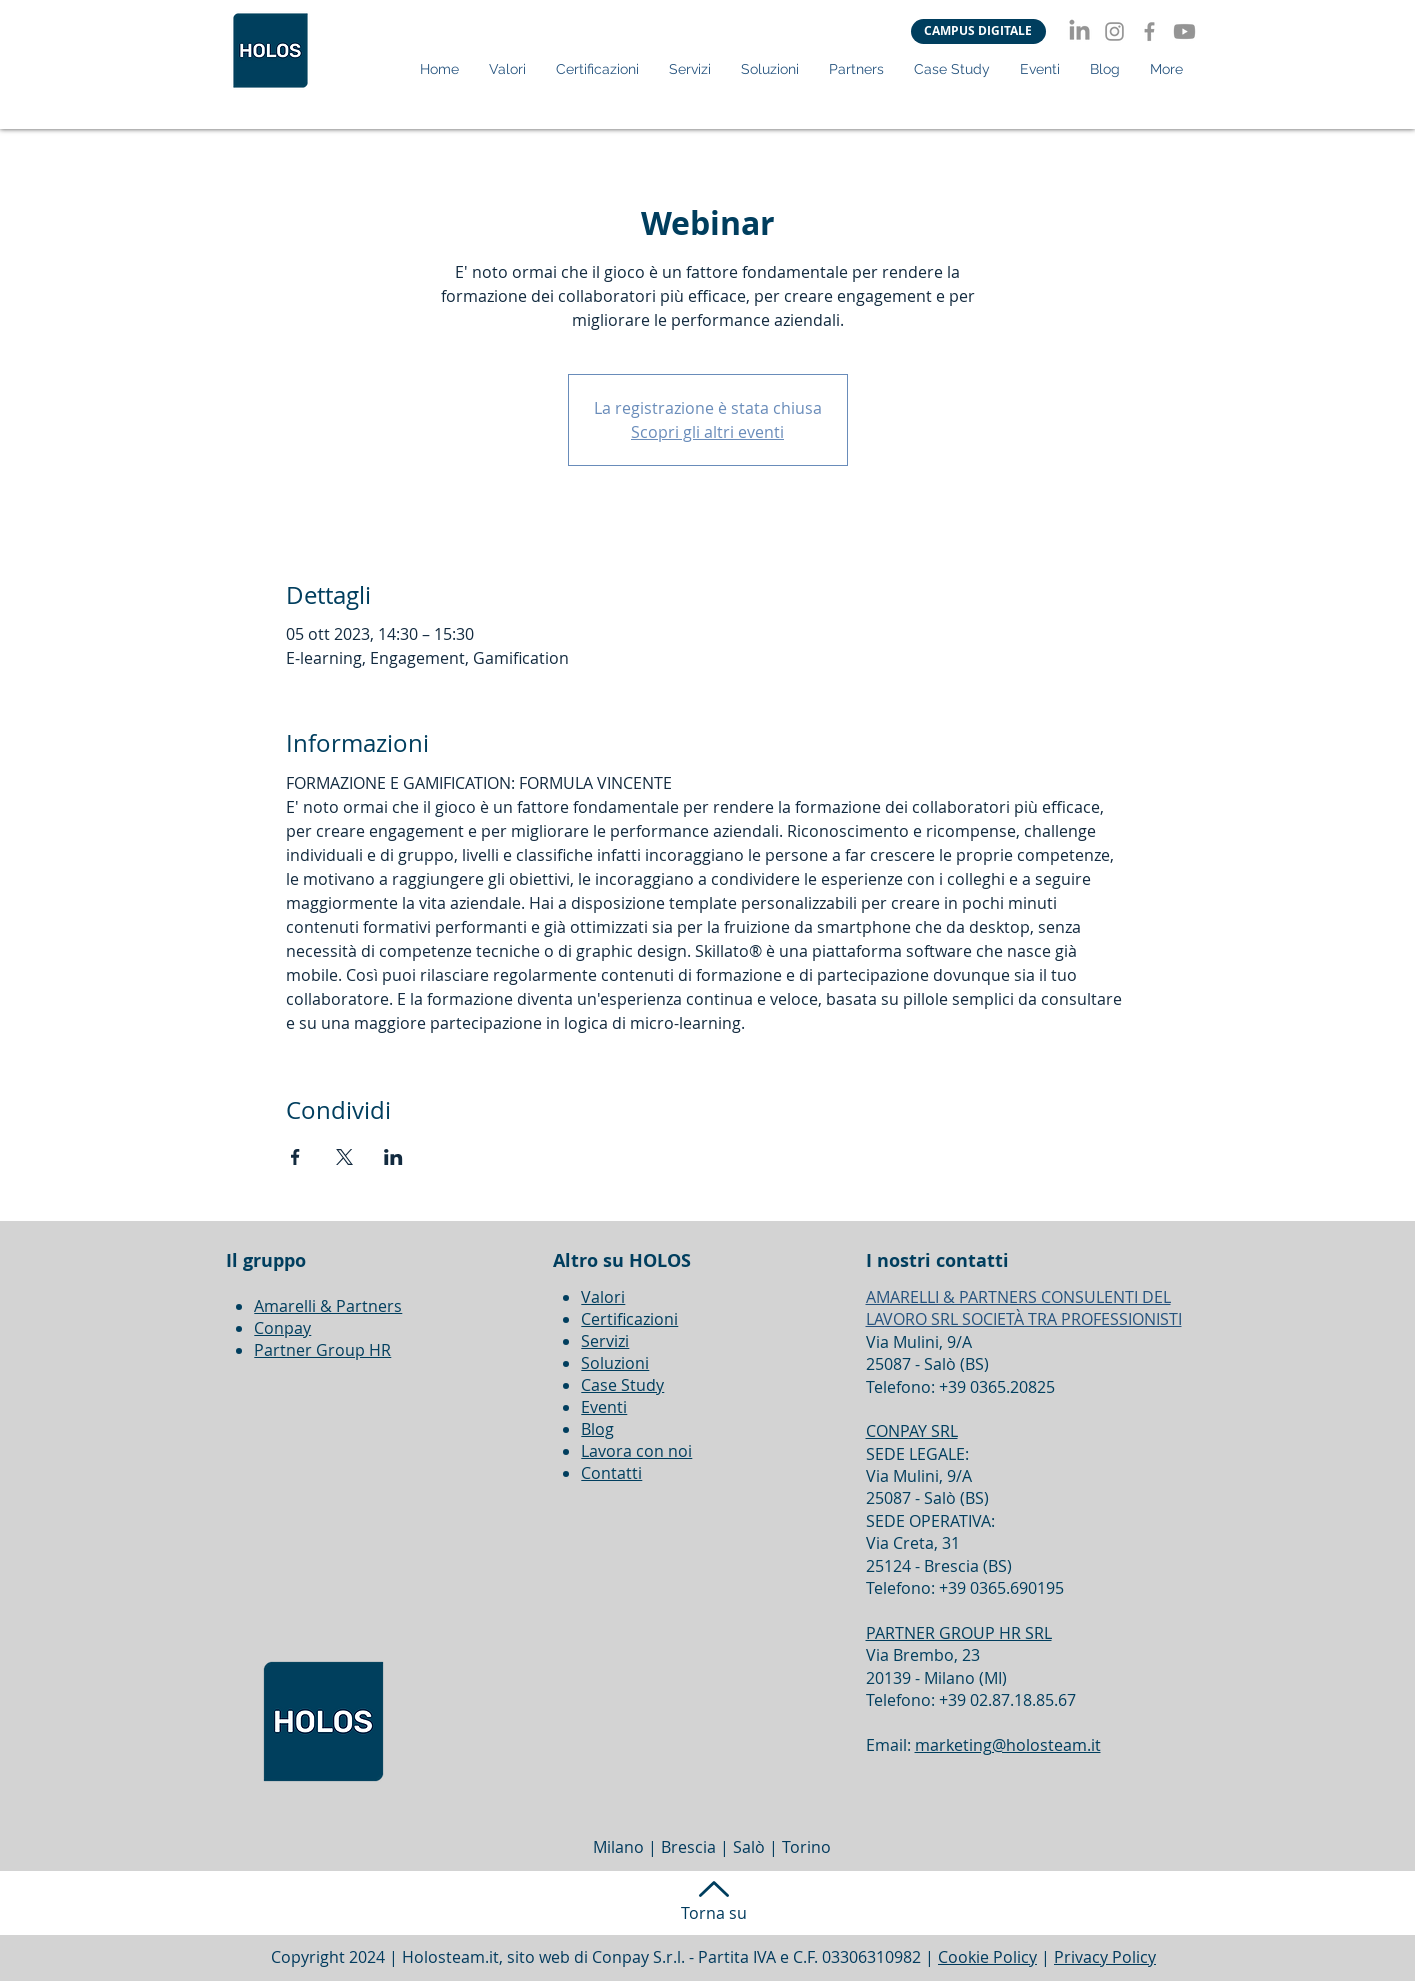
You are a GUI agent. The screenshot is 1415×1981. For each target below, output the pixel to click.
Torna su (714, 1913)
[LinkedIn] (1079, 31)
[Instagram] (1114, 31)
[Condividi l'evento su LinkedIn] (393, 1157)
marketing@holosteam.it (1008, 1745)
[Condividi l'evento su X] (344, 1157)
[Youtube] (1184, 31)
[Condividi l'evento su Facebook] (295, 1157)
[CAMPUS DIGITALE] (978, 31)
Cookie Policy (987, 1957)
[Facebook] (1149, 31)
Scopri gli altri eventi (707, 432)
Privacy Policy (1105, 1957)
